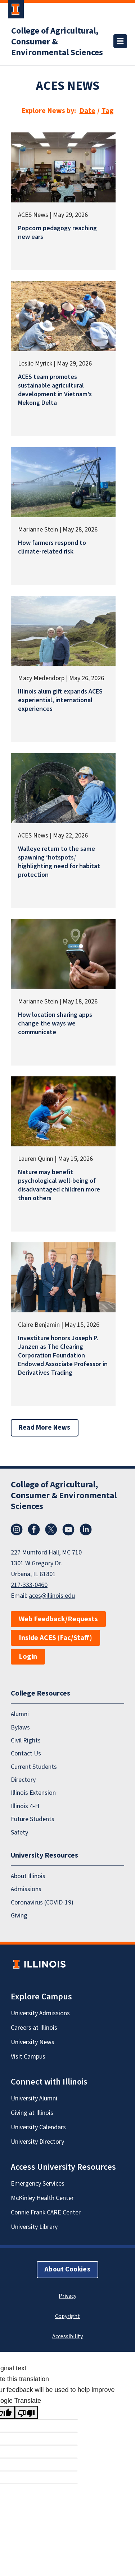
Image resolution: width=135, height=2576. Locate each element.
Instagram (16, 1530)
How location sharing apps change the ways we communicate (55, 1023)
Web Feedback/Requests (58, 1619)
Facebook (34, 1530)
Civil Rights (26, 1740)
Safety (19, 1832)
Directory (23, 1779)
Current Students (34, 1766)
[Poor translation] (26, 2412)
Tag (108, 111)
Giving (19, 1915)
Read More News (45, 1428)
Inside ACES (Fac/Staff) (55, 1638)
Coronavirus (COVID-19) (42, 1902)
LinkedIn (86, 1530)
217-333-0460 (29, 1584)
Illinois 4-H (25, 1806)
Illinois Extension (33, 1792)
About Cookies (67, 2269)
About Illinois (28, 1876)
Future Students (32, 1819)
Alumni (20, 1714)
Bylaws (20, 1727)
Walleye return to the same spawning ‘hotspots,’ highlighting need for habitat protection (59, 861)
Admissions (26, 1889)
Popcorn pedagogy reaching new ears (57, 232)
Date (87, 111)
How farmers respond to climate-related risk (52, 547)
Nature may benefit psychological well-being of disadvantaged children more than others (59, 1185)
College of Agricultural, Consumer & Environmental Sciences (57, 42)
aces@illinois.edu (52, 1595)
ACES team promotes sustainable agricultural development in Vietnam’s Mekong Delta (55, 389)
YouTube (68, 1530)
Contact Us (26, 1753)
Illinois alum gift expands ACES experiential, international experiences (60, 700)
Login (28, 1657)
